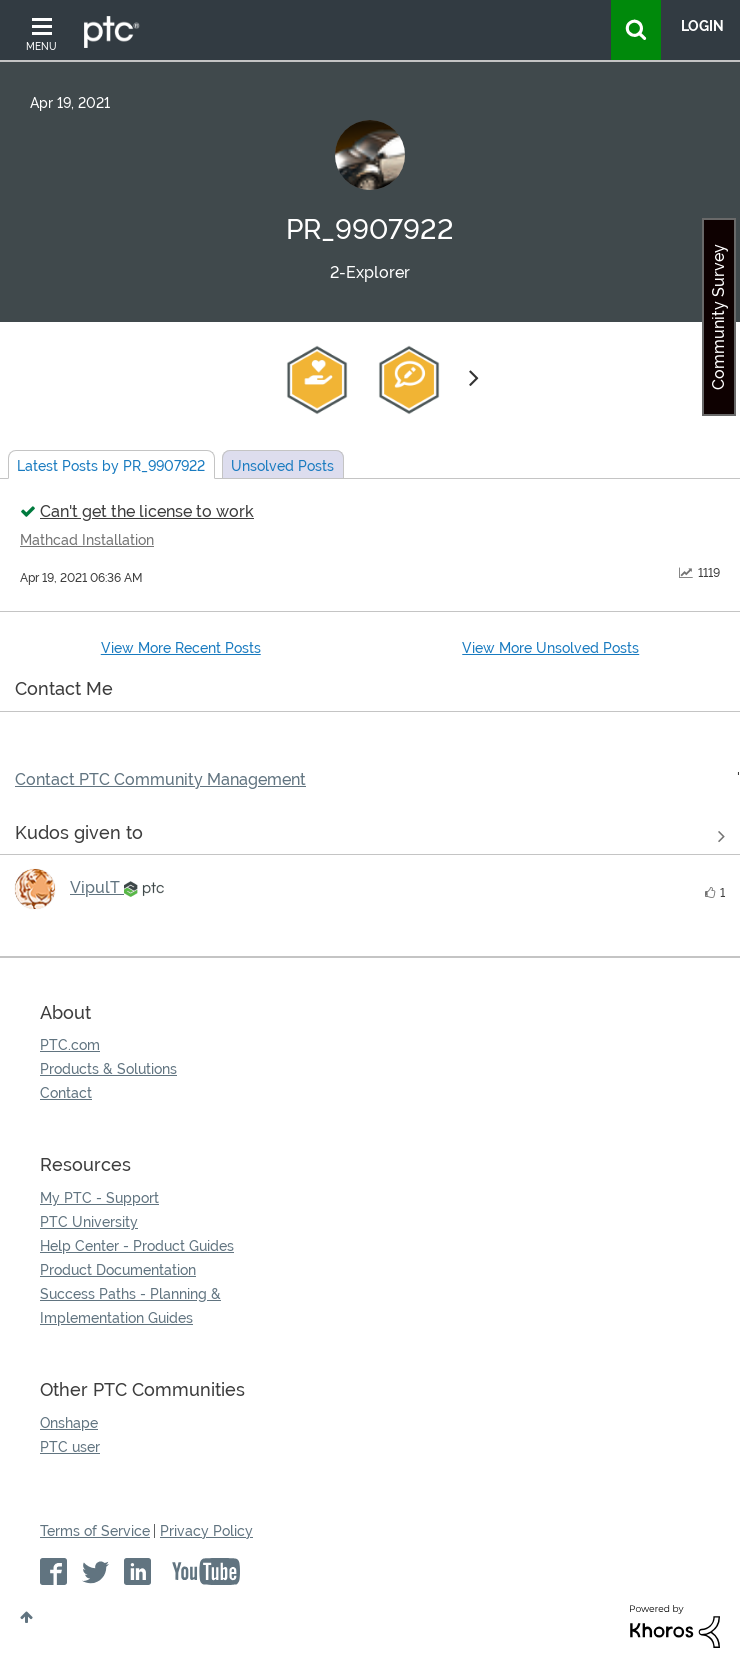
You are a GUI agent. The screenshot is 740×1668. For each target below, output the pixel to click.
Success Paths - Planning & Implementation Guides (130, 1306)
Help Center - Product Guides (137, 1246)
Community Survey (718, 317)
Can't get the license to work (147, 511)
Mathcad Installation (87, 540)
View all (370, 836)
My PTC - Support (99, 1198)
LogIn (702, 26)
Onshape (69, 1423)
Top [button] (26, 1617)
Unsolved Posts (282, 466)
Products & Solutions (108, 1069)
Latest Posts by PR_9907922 (111, 466)
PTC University (89, 1222)
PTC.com (70, 1045)
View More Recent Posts (181, 648)
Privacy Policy (206, 1531)
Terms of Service (95, 1531)
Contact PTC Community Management (160, 779)
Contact (66, 1093)
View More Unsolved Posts (550, 648)
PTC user (70, 1447)
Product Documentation (118, 1270)
